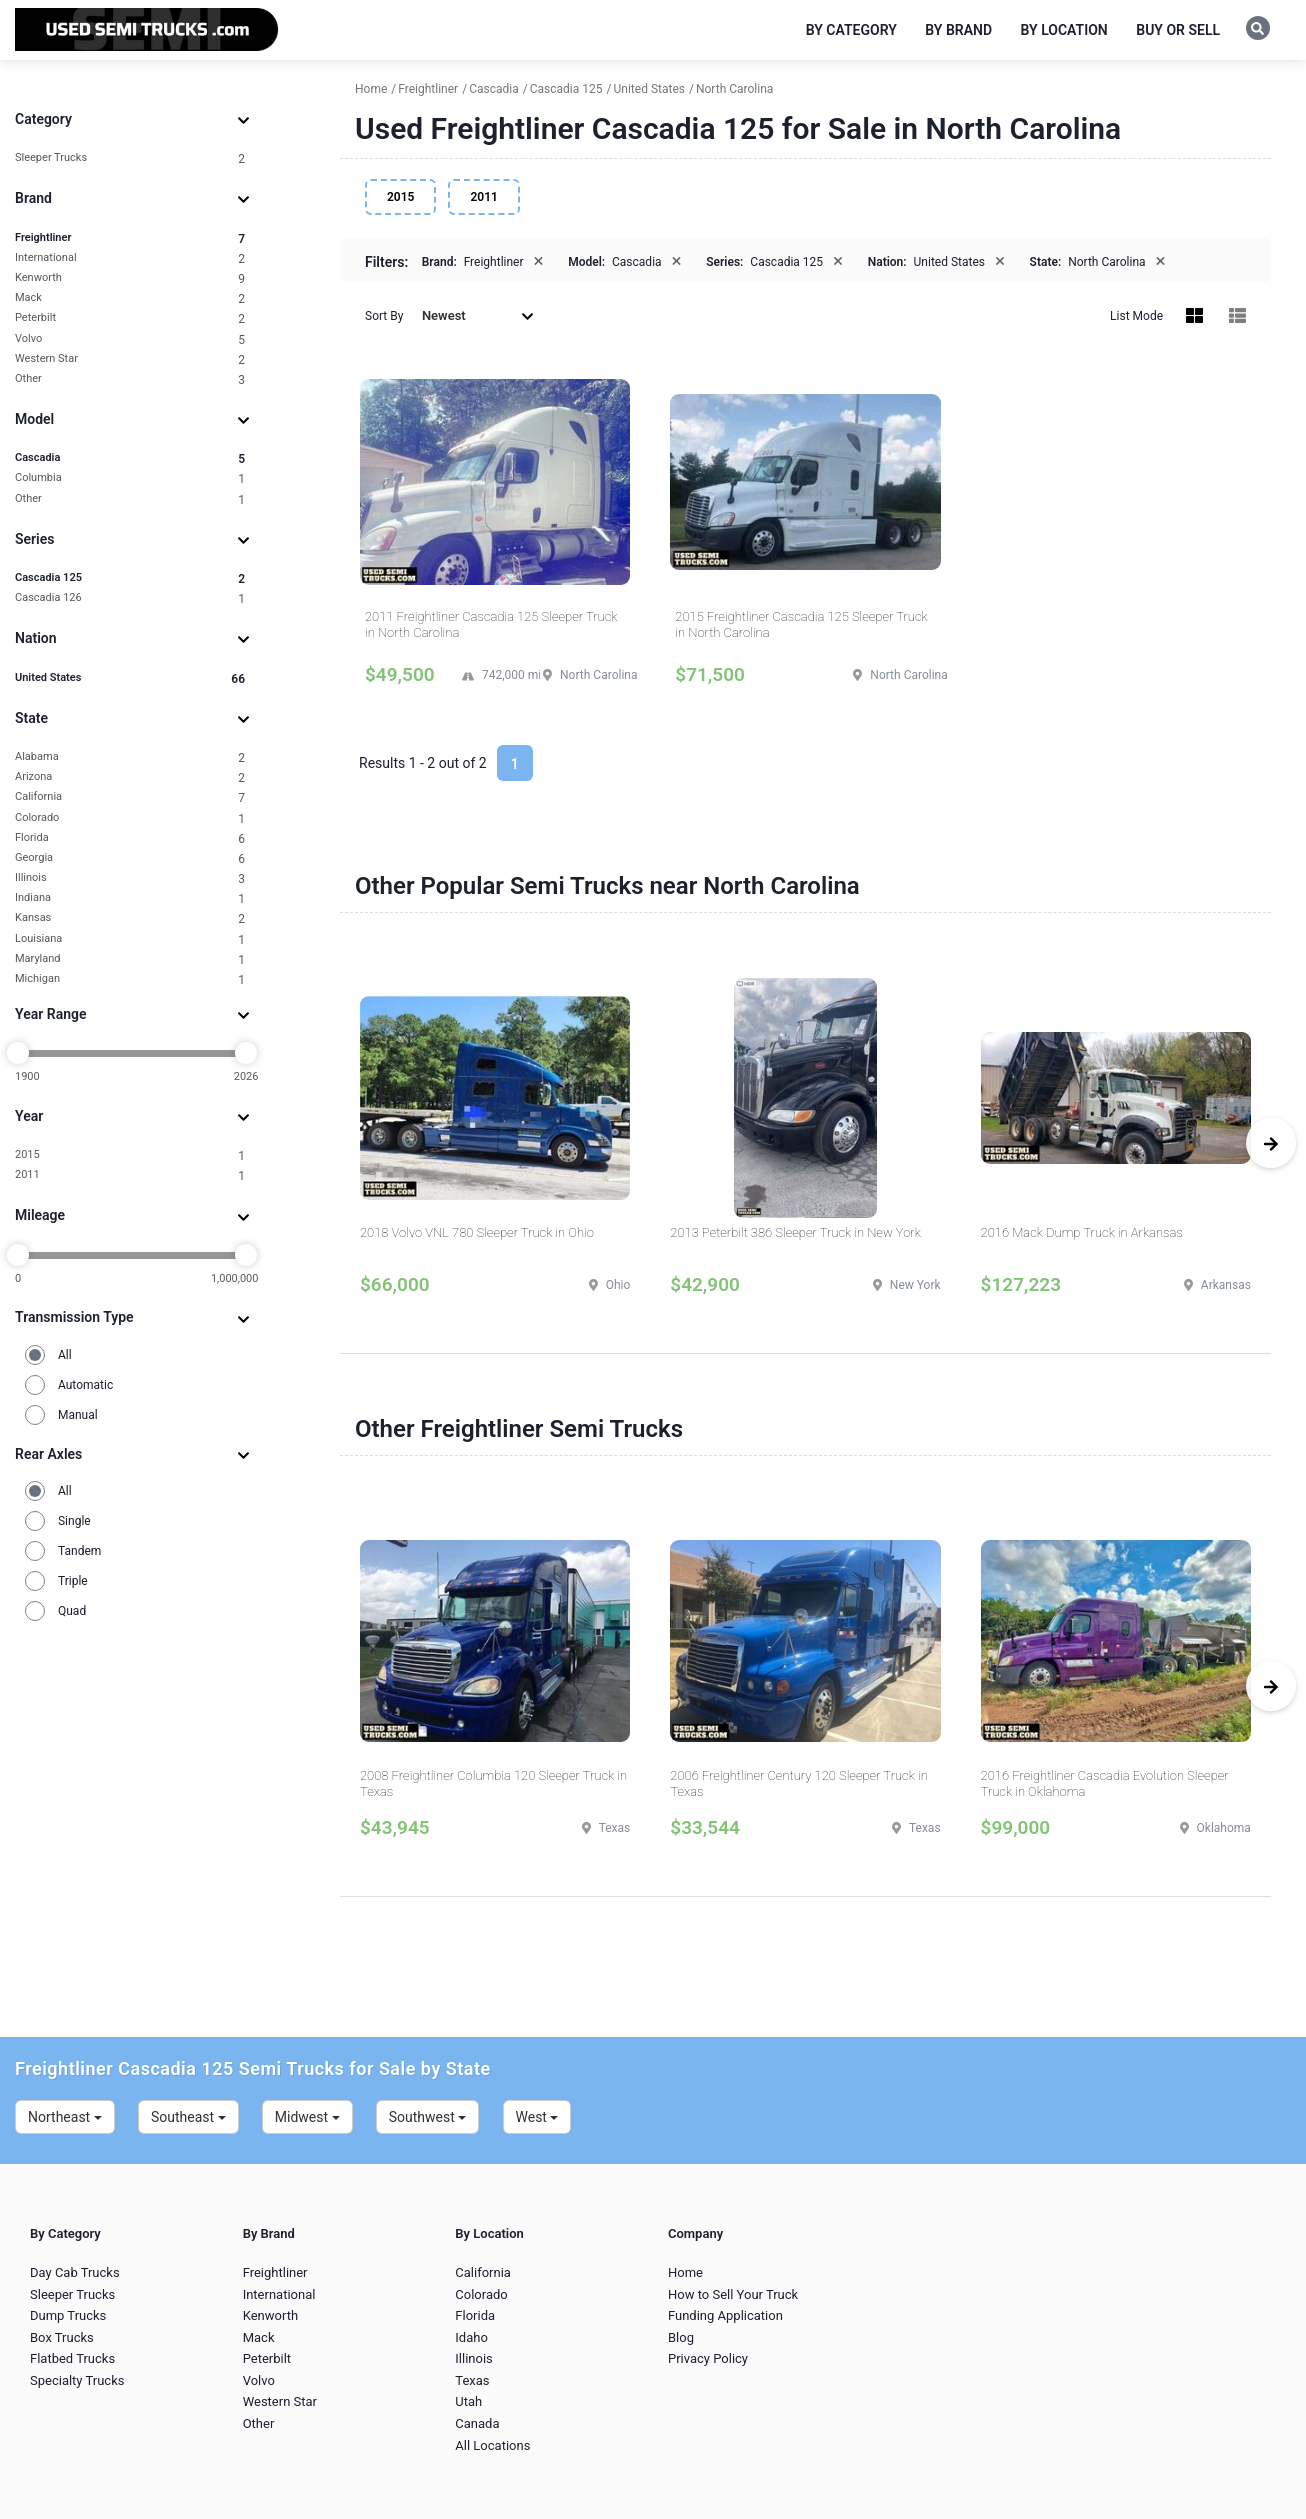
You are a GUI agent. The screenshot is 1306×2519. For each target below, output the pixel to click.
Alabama (130, 757)
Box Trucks (62, 2337)
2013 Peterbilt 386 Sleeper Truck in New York (795, 1232)
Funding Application (725, 2315)
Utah (468, 2401)
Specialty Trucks (77, 2380)
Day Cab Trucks (75, 2272)
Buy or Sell (1178, 30)
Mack (130, 298)
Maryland (130, 959)
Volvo (130, 339)
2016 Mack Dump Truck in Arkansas (1082, 1232)
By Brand (958, 30)
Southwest (428, 2117)
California (130, 797)
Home (685, 2272)
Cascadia (130, 458)
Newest (478, 315)
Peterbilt (130, 318)
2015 (130, 1155)
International (130, 258)
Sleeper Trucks (130, 158)
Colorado (130, 818)
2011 (130, 1175)
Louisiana (130, 939)
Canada (477, 2423)
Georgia (130, 858)
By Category (851, 30)
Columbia (130, 478)
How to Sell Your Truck (733, 2294)
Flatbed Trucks (72, 2358)
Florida (130, 838)
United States (130, 678)
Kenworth (130, 278)
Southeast (188, 2117)
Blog (681, 2337)
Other (130, 379)
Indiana (130, 898)
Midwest (307, 2117)
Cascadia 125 (130, 578)
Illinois (130, 878)
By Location (1064, 30)
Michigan (130, 979)
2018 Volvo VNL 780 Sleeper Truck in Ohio (477, 1232)
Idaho (471, 2337)
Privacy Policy (708, 2358)
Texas (472, 2380)
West (537, 2117)
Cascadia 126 (130, 598)
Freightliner (130, 238)
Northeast (65, 2117)
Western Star (130, 359)
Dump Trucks (68, 2315)
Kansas (130, 918)
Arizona (130, 777)
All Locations (492, 2445)
